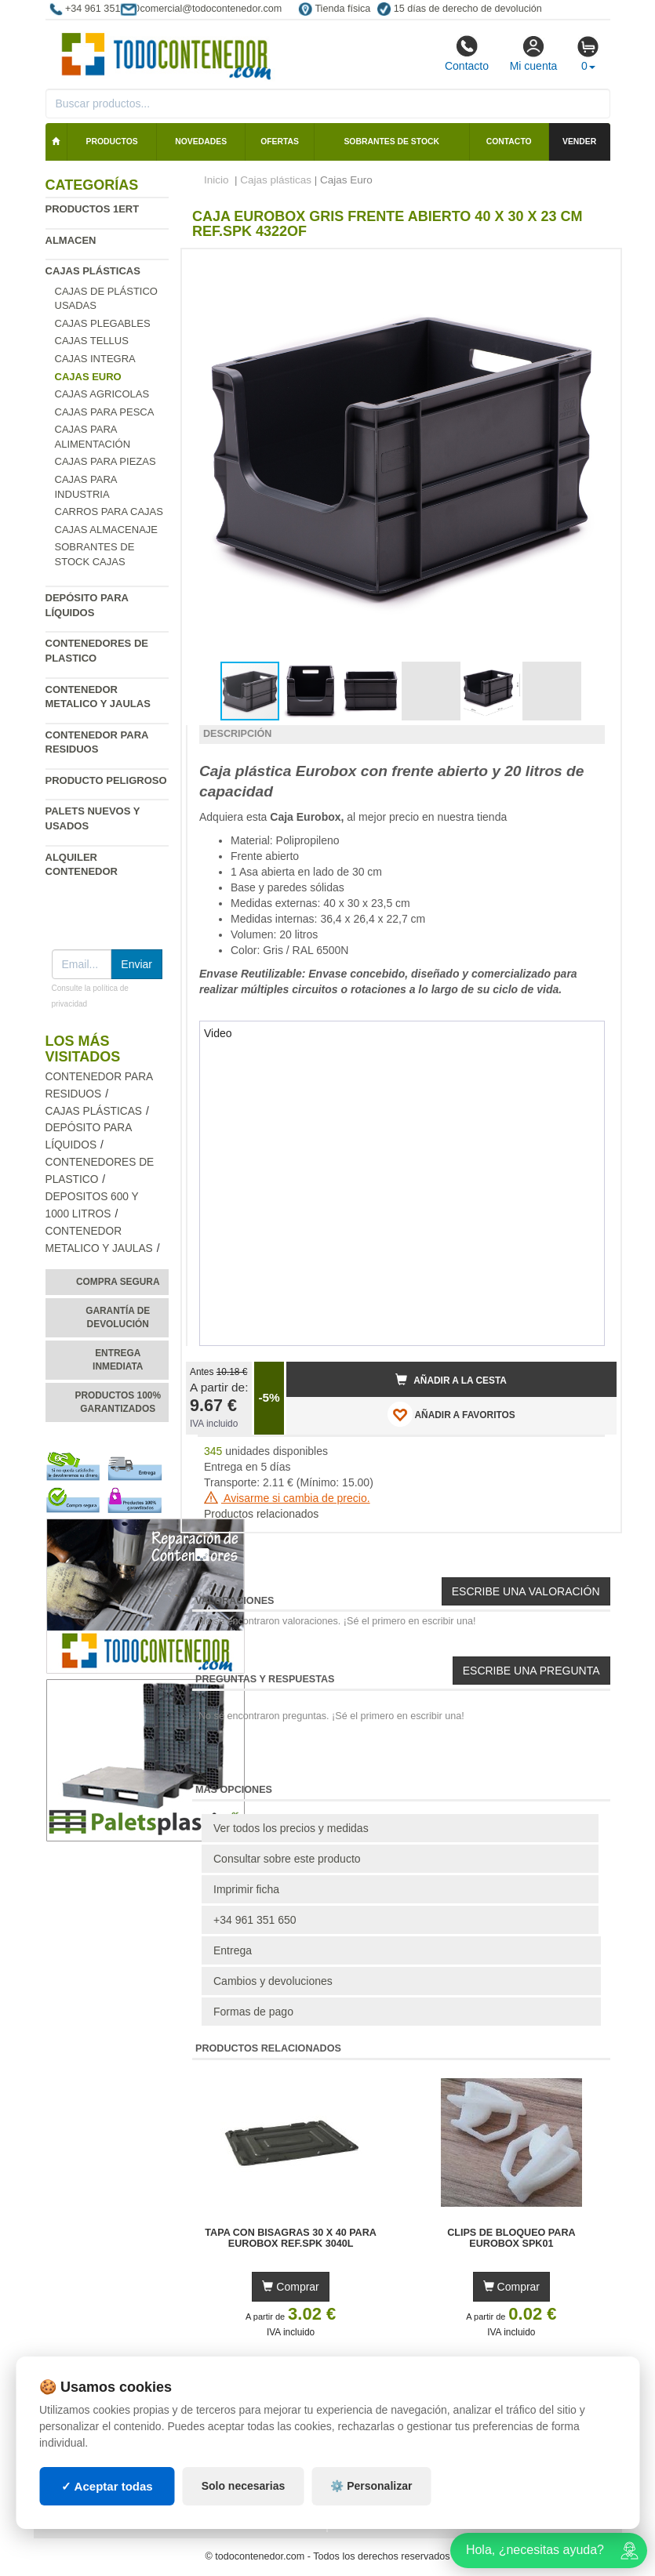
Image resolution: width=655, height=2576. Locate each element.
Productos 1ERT (92, 209)
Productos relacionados (261, 1514)
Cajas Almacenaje (106, 529)
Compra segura (118, 1281)
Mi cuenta (534, 53)
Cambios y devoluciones (273, 1981)
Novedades (201, 141)
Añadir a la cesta (451, 1379)
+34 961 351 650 (255, 1920)
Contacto (467, 53)
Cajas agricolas (102, 394)
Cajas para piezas (105, 461)
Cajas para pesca (105, 412)
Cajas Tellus (92, 340)
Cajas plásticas (92, 271)
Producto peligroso (106, 780)
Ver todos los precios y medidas (291, 1828)
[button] (590, 267)
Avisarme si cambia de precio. (287, 1498)
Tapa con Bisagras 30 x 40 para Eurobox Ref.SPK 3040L (291, 2238)
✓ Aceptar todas (107, 2486)
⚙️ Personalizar (371, 2486)
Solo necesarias (244, 2486)
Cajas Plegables (103, 323)
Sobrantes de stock (391, 141)
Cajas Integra (95, 359)
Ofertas (279, 141)
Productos (112, 141)
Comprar (290, 2286)
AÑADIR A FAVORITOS (451, 1414)
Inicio (216, 180)
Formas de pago (253, 2011)
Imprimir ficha (246, 1889)
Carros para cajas (109, 511)
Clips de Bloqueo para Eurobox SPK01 (511, 2238)
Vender (579, 141)
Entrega (232, 1950)
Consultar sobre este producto (287, 1858)
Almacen (70, 240)
